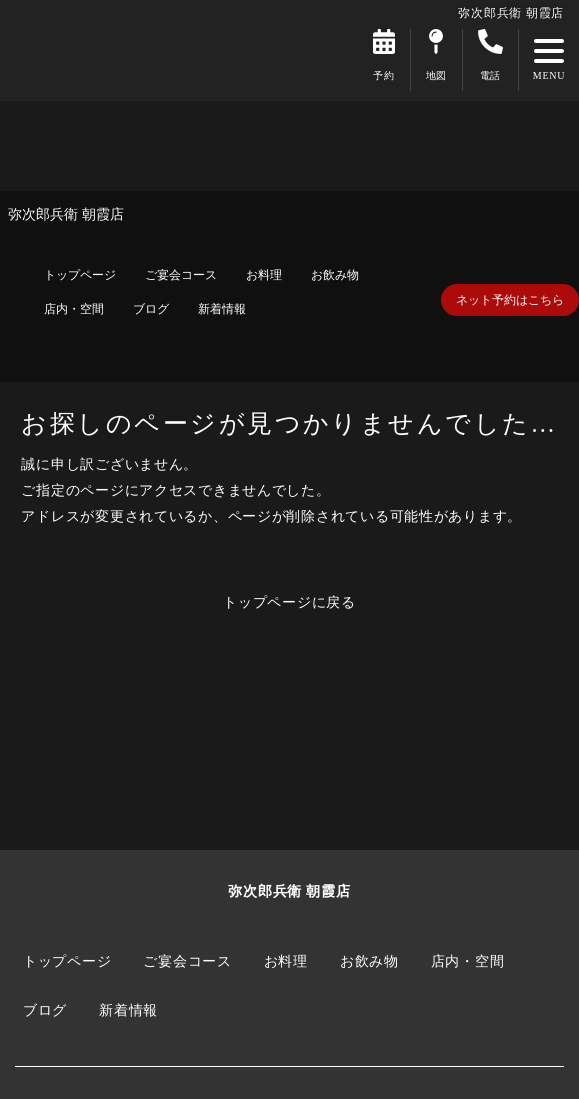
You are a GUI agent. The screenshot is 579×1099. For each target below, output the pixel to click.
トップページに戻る (289, 602)
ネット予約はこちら (510, 300)
